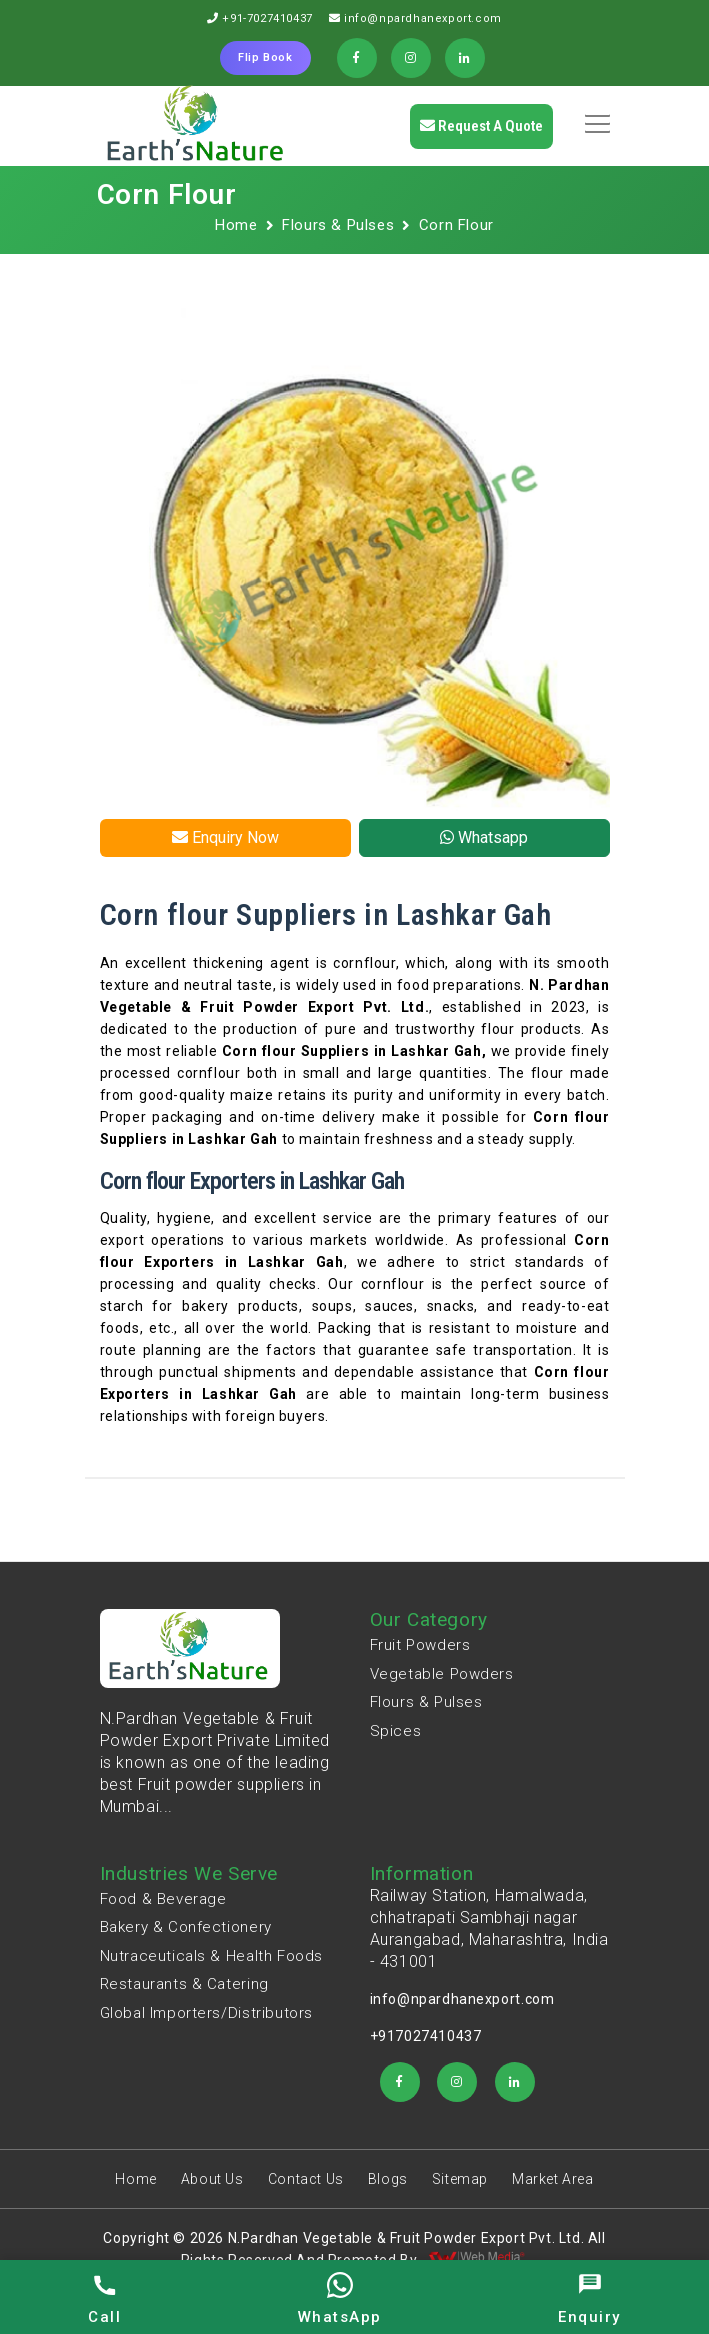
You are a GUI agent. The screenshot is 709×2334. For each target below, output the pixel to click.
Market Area (553, 2179)
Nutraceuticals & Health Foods (211, 1956)
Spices (396, 1731)
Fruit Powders (420, 1645)
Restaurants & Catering (184, 1984)
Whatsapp (484, 837)
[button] (594, 117)
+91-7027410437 (267, 18)
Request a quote (481, 126)
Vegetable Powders (442, 1674)
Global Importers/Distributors (206, 2013)
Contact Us (306, 2179)
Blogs (388, 2179)
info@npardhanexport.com (423, 18)
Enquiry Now (225, 837)
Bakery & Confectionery (186, 1927)
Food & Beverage (163, 1899)
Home (236, 225)
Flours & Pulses (338, 225)
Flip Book (265, 57)
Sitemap (460, 2179)
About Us (212, 2179)
